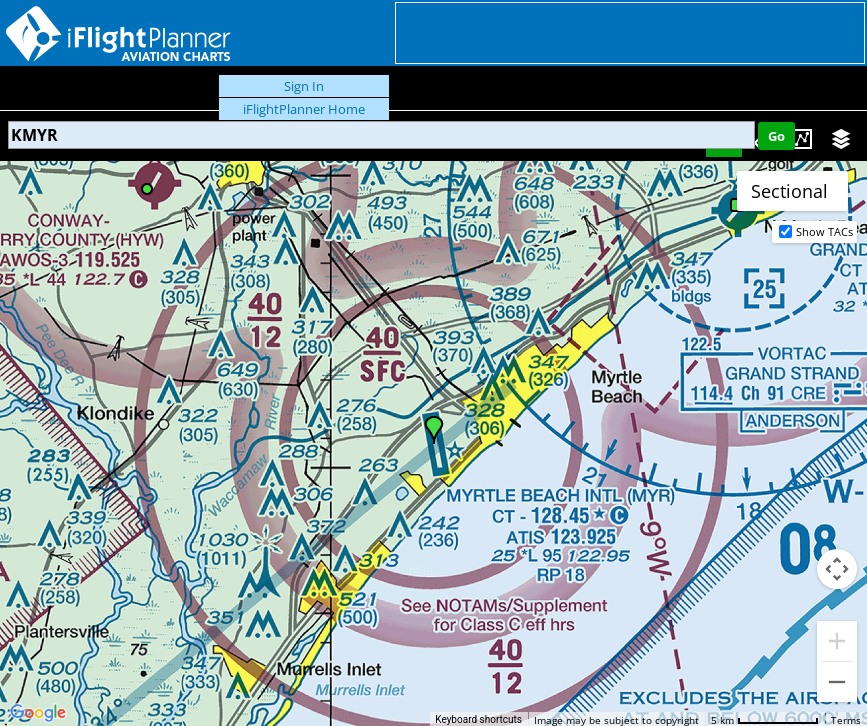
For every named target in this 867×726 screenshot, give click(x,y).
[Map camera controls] (837, 569)
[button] (434, 430)
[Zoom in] (837, 641)
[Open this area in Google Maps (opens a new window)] (38, 713)
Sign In (304, 86)
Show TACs (824, 231)
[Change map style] (792, 191)
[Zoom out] (837, 682)
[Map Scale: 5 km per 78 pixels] (765, 719)
